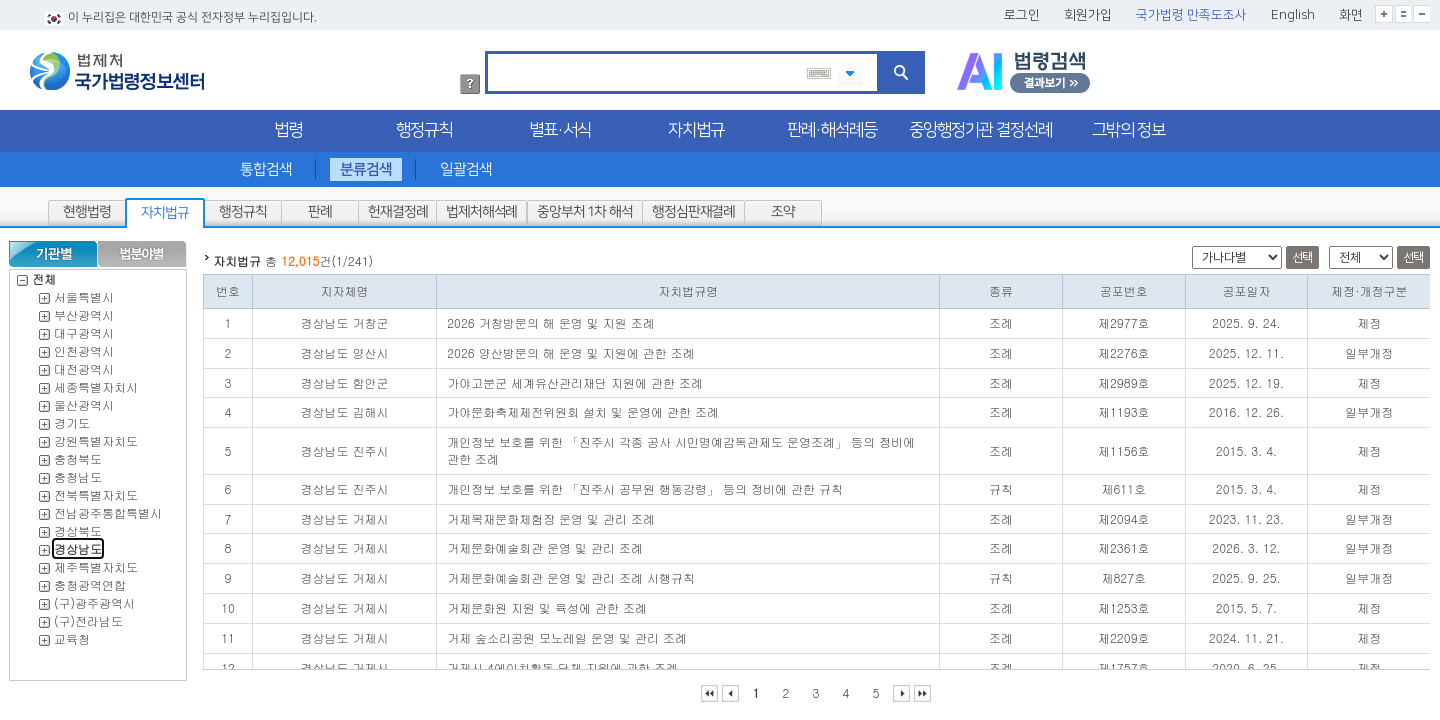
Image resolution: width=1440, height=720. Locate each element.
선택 (1302, 252)
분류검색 (366, 164)
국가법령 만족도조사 (1191, 10)
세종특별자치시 (96, 381)
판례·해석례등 (832, 125)
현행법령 (87, 207)
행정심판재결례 (692, 207)
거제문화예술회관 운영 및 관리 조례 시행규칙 (571, 572)
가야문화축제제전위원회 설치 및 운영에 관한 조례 (583, 406)
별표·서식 (560, 125)
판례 (320, 207)
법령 (288, 125)
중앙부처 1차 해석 (585, 207)
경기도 (72, 417)
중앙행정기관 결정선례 (980, 125)
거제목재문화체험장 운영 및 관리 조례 (551, 513)
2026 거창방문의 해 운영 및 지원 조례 (551, 317)
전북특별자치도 (96, 489)
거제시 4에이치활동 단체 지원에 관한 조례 (562, 662)
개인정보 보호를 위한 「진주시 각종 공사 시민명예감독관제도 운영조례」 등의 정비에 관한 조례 (681, 445)
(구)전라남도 (88, 615)
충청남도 (78, 471)
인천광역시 (84, 345)
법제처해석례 (481, 207)
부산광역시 (84, 309)
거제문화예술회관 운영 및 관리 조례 (545, 542)
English (1293, 10)
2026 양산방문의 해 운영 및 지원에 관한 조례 (571, 347)
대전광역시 (84, 363)
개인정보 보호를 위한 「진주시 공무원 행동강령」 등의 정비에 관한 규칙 (645, 483)
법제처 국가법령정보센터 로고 (117, 66)
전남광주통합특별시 (108, 507)
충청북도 (78, 453)
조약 (783, 207)
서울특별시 (84, 291)
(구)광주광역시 (94, 597)
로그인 (1022, 10)
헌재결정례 (397, 207)
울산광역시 (84, 399)
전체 (36, 273)
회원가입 (1088, 10)
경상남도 (78, 543)
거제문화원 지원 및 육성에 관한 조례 (547, 602)
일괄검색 (466, 164)
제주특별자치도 (96, 561)
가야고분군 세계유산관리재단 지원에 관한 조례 (575, 377)
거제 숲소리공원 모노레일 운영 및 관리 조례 (567, 632)
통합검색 (266, 164)
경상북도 (78, 525)
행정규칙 (424, 125)
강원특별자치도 (96, 435)
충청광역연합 (90, 579)
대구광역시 (84, 327)
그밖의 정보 (1128, 125)
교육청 (72, 633)
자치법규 (696, 125)
